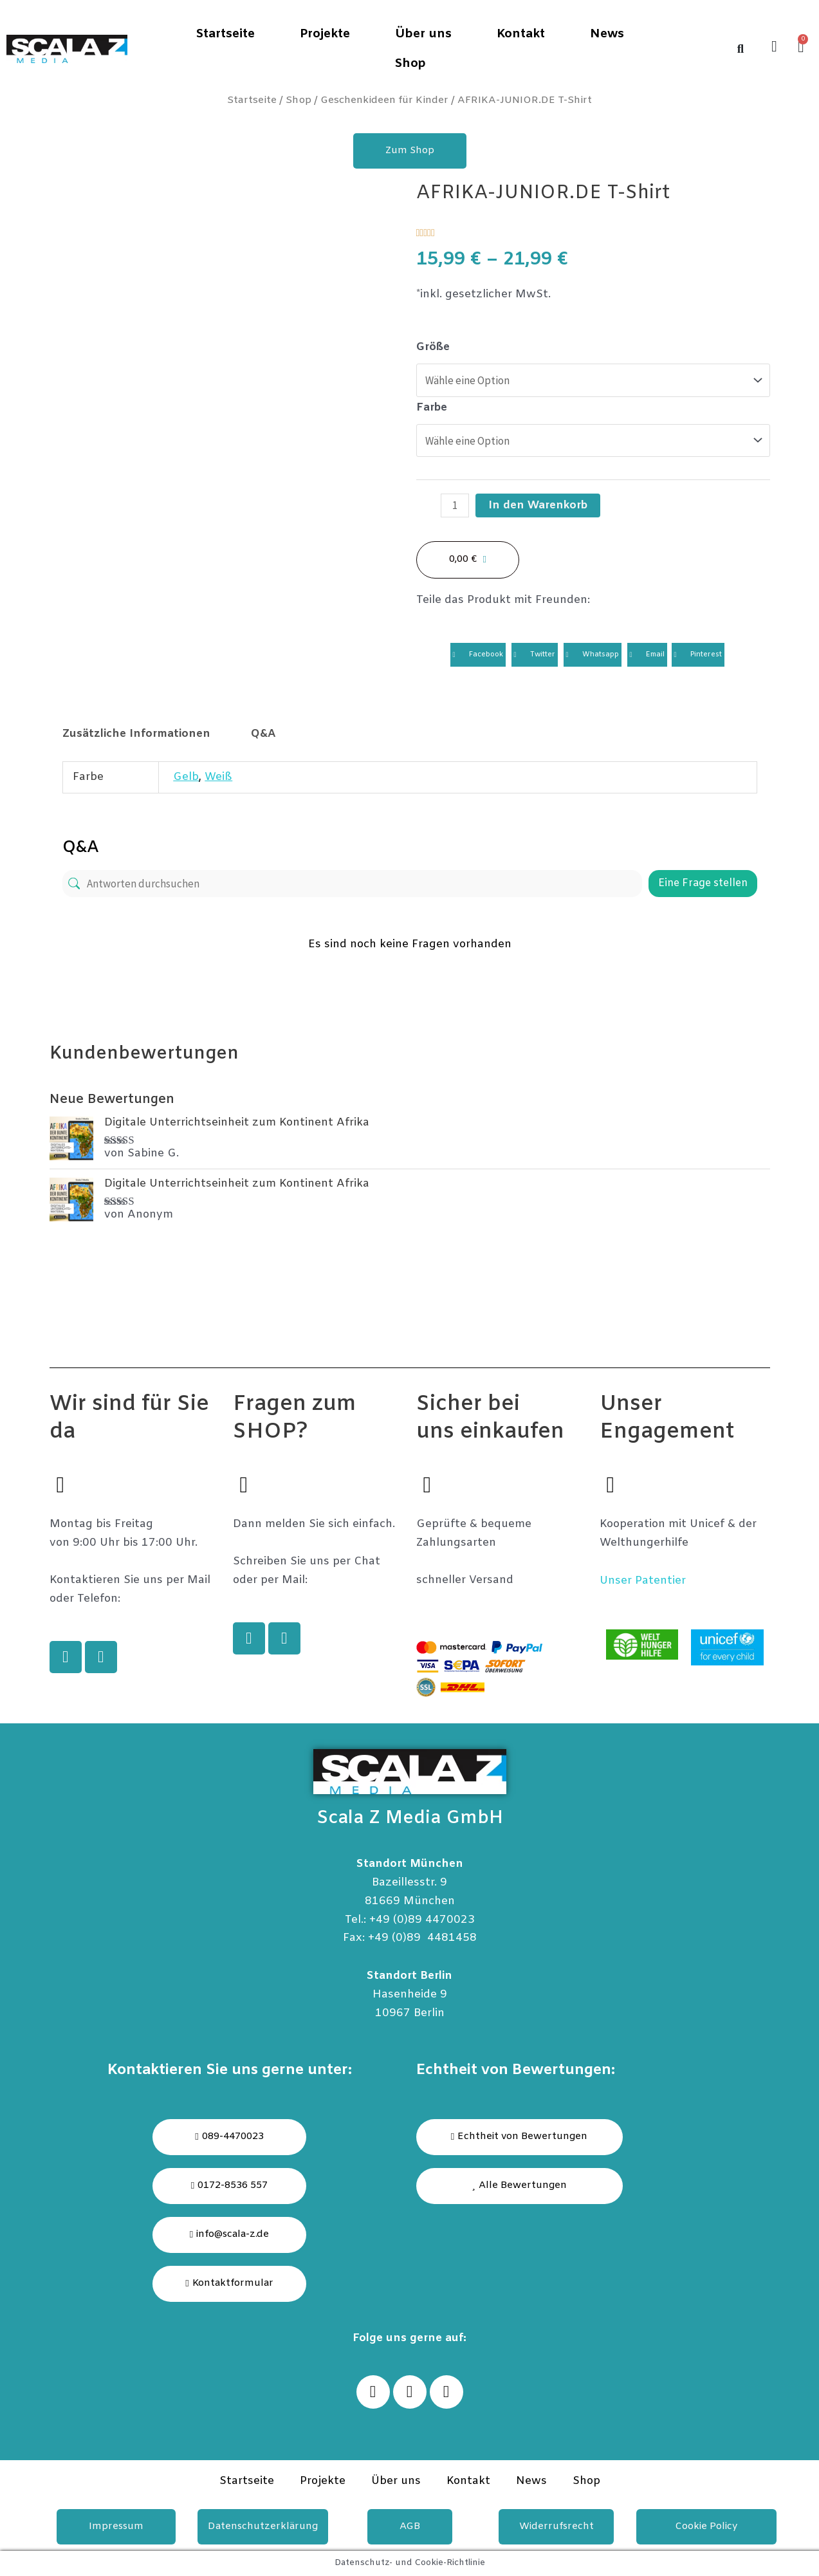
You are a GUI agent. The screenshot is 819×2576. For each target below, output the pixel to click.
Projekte (325, 34)
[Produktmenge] (455, 505)
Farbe (431, 407)
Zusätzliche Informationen (136, 734)
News (607, 34)
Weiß (218, 777)
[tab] (137, 734)
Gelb (186, 777)
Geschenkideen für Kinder (384, 100)
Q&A (263, 734)
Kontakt (521, 34)
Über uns (423, 34)
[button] (519, 2186)
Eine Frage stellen (703, 883)
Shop (410, 63)
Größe (433, 347)
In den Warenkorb (537, 505)
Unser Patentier (643, 1580)
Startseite (225, 34)
